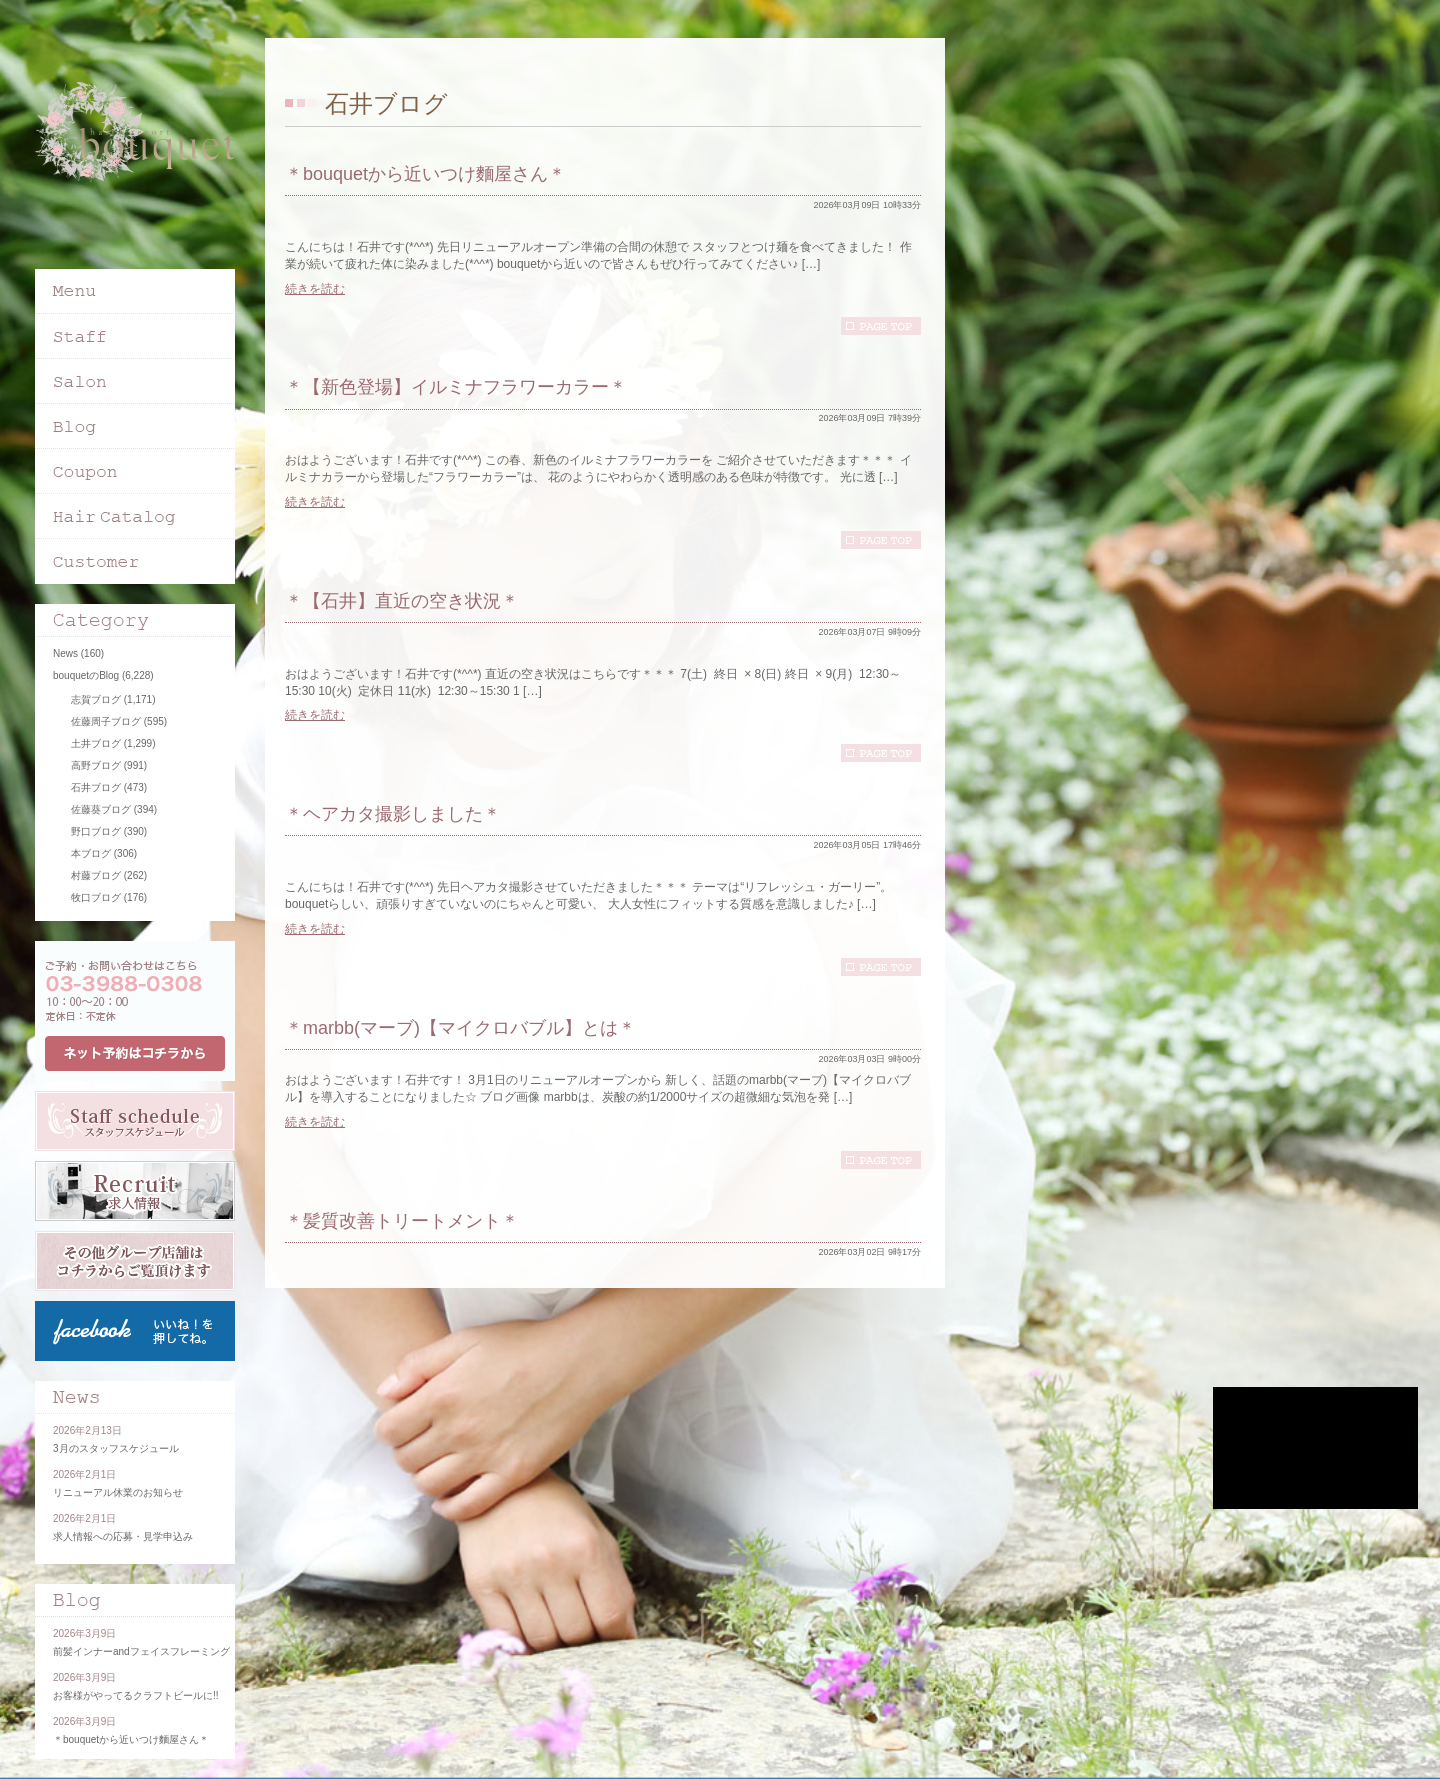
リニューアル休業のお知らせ (118, 1492)
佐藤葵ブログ (101, 809)
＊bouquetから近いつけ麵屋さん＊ (425, 174)
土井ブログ (96, 743)
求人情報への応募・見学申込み (123, 1536)
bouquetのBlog (86, 675)
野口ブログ (96, 831)
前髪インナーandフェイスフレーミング (141, 1651)
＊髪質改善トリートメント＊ (402, 1221)
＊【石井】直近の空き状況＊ (402, 601)
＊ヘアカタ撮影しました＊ (393, 814)
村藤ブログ (96, 875)
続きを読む (315, 289)
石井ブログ (96, 787)
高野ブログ (96, 765)
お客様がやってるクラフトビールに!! (136, 1695)
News (65, 653)
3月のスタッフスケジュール (116, 1448)
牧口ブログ (96, 897)
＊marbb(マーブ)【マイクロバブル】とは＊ (460, 1028)
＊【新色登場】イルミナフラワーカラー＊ (456, 387)
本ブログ (91, 853)
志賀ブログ (96, 699)
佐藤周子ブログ (106, 721)
